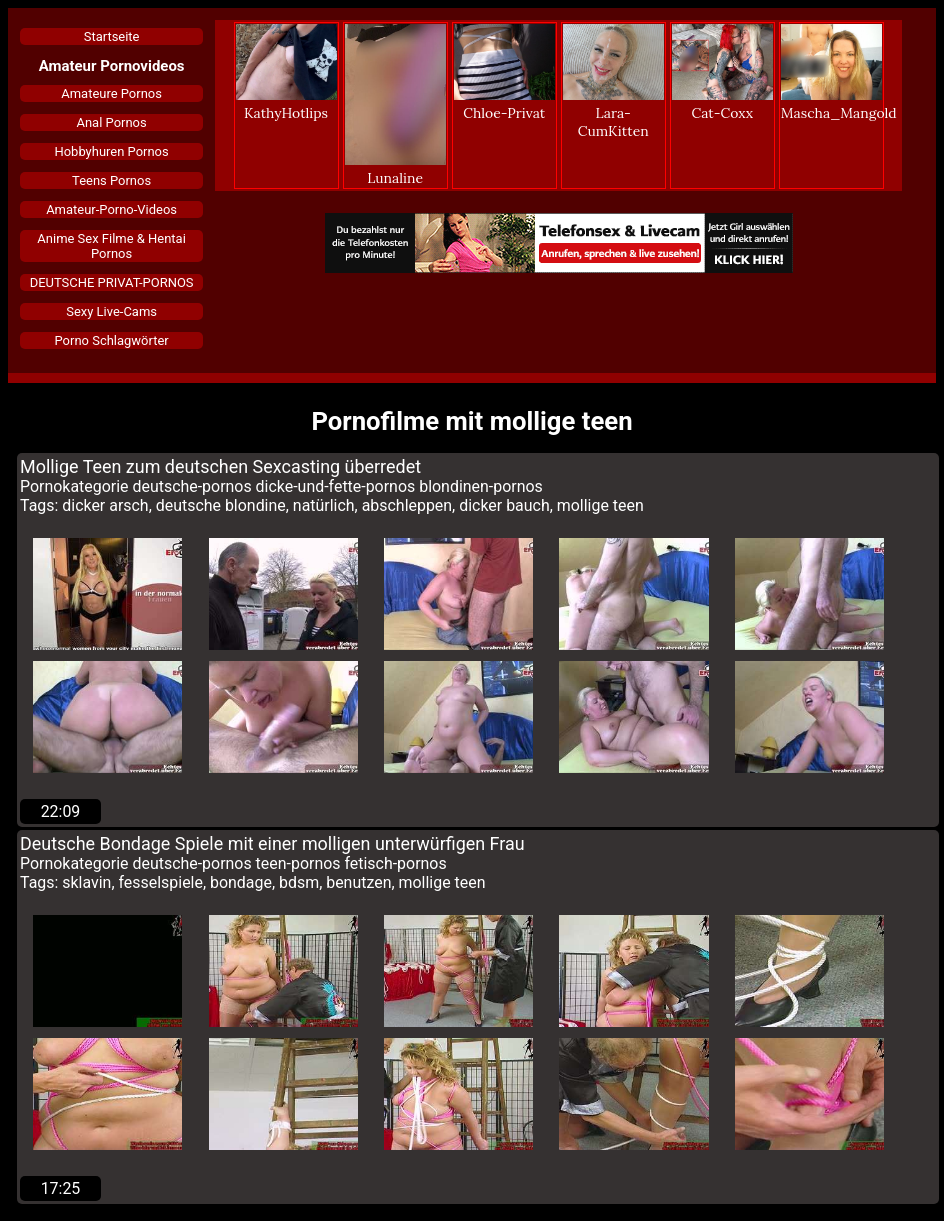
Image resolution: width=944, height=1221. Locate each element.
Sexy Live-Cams (111, 311)
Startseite (112, 36)
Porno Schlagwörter (112, 340)
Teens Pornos (111, 180)
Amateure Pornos (111, 93)
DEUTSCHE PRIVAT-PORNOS (112, 282)
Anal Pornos (111, 122)
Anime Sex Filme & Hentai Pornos (111, 246)
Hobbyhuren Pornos (111, 151)
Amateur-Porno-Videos (111, 209)
